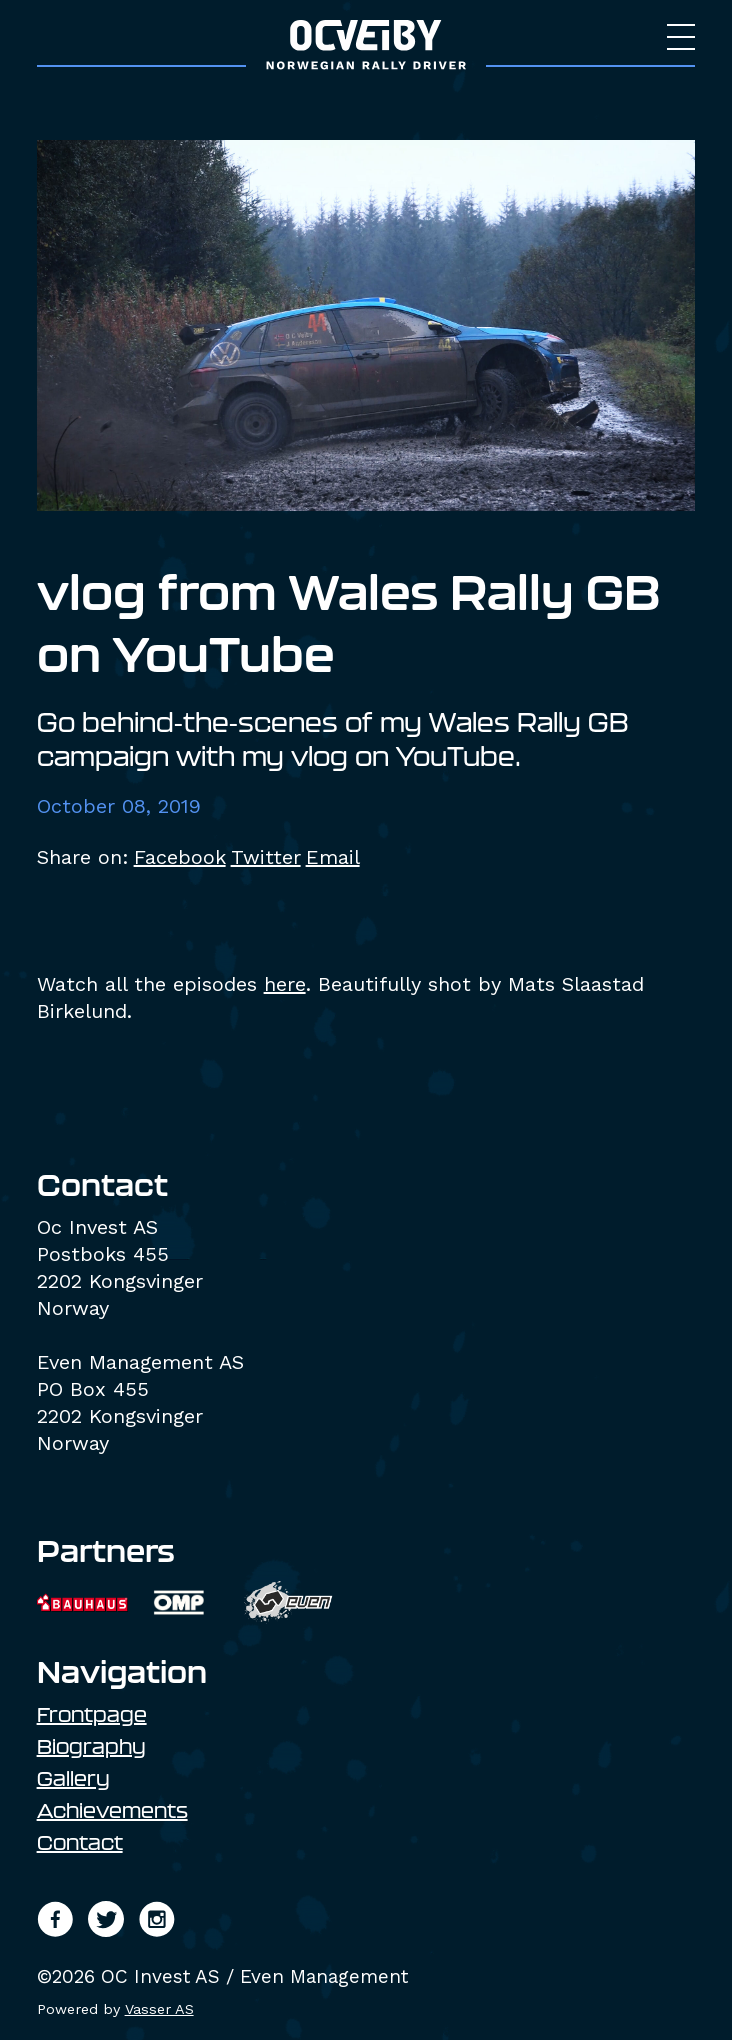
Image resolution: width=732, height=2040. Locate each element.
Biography (91, 1746)
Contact (80, 1842)
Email (333, 857)
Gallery (73, 1778)
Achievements (112, 1810)
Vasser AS (159, 2009)
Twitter (266, 857)
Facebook (180, 857)
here (285, 984)
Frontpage (92, 1714)
